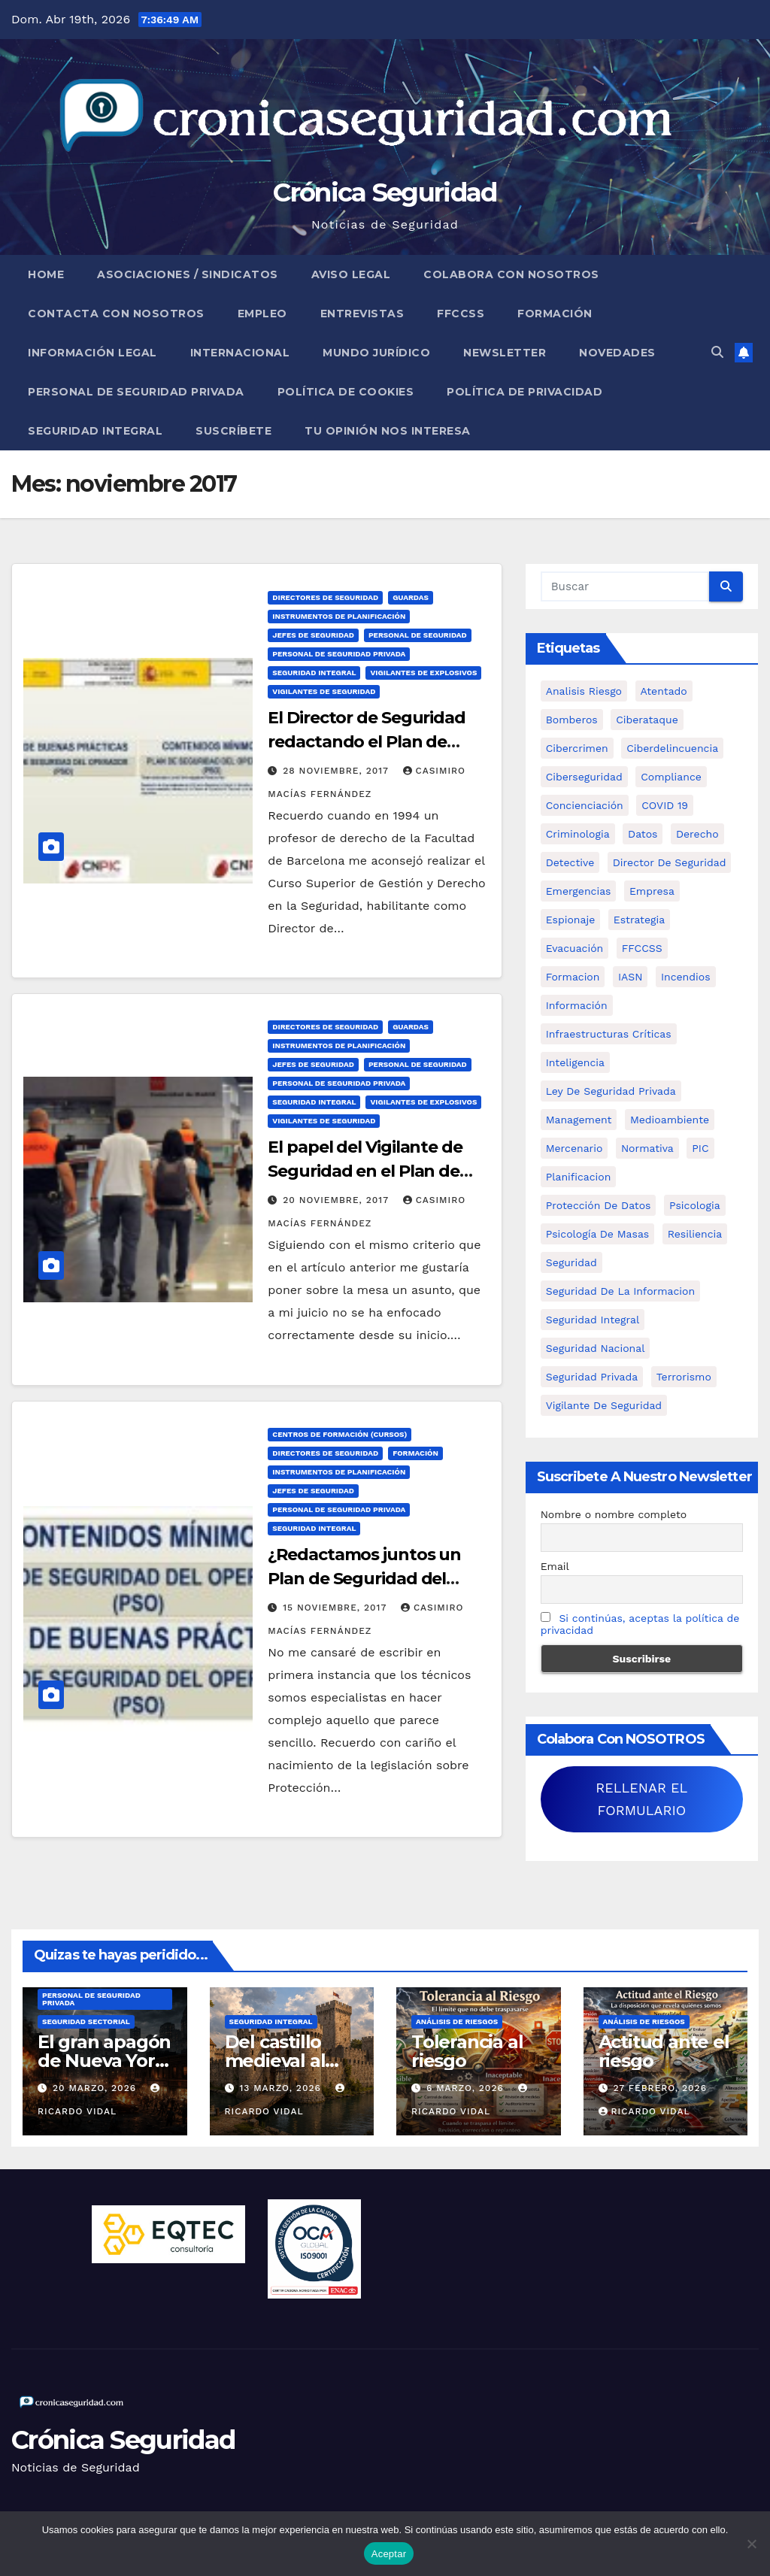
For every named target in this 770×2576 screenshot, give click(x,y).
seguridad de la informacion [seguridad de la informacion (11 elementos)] (620, 1291)
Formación (555, 313)
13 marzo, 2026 (281, 2088)
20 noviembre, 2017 (337, 1200)
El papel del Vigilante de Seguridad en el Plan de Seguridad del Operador (365, 1171)
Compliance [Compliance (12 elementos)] (671, 777)
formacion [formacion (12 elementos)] (573, 977)
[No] (751, 2543)
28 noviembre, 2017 (337, 770)
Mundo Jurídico (376, 352)
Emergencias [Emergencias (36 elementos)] (578, 891)
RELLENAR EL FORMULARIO (641, 1799)
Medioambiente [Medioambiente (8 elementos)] (669, 1120)
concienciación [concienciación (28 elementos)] (584, 805)
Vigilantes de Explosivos (423, 672)
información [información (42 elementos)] (577, 1005)
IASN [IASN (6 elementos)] (630, 977)
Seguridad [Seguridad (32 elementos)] (571, 1262)
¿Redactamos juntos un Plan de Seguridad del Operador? (364, 1578)
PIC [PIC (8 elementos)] (700, 1148)
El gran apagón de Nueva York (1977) (104, 2060)
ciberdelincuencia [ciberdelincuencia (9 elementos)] (672, 748)
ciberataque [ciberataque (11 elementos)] (647, 720)
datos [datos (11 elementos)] (642, 834)
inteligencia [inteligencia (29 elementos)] (575, 1062)
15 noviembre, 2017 (336, 1607)
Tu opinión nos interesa (388, 431)
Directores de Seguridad (325, 597)
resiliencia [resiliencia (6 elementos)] (695, 1234)
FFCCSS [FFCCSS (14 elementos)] (642, 948)
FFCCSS (460, 313)
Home (46, 274)
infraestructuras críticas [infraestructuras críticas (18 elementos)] (608, 1034)
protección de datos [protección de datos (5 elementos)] (598, 1205)
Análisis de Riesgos (457, 2021)
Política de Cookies (345, 392)
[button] (717, 352)
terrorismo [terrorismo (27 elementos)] (683, 1377)
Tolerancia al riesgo (467, 2051)
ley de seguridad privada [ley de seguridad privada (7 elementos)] (611, 1091)
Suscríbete (233, 431)
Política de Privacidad (524, 392)
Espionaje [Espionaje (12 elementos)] (571, 920)
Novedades (617, 352)
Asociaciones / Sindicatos (187, 274)
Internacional (240, 352)
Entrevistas (362, 313)
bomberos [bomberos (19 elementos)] (572, 720)
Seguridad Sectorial (86, 2021)
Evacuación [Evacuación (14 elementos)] (575, 948)
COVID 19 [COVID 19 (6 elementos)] (664, 805)
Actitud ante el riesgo (664, 2051)
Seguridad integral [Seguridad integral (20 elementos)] (593, 1320)
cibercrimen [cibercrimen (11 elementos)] (577, 748)
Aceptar (389, 2553)
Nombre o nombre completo (614, 1514)
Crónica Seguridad (384, 192)
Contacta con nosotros (116, 313)
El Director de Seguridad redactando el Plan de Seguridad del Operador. (367, 742)
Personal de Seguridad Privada (136, 392)
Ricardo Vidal (644, 2111)
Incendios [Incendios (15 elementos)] (686, 977)
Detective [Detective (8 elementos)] (570, 862)
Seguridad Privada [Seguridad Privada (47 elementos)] (592, 1377)
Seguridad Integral (95, 431)
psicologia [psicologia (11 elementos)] (694, 1205)
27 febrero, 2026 (660, 2088)
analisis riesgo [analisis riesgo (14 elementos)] (584, 691)
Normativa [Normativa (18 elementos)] (647, 1148)
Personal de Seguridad (417, 635)
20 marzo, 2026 (96, 2088)
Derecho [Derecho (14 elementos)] (697, 834)
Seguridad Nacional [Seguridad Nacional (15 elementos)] (595, 1348)
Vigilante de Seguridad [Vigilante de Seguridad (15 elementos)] (604, 1405)
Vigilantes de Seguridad (323, 691)
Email (555, 1566)
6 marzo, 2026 (467, 2088)
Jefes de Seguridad (313, 635)
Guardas (411, 597)
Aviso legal (351, 274)
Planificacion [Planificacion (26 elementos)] (578, 1177)
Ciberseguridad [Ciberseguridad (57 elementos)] (584, 777)
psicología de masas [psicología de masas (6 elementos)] (598, 1234)
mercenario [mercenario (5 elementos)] (574, 1148)
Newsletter (504, 352)
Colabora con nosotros (511, 274)
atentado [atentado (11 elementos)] (664, 691)
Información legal (92, 352)
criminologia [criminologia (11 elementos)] (578, 834)
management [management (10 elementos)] (579, 1120)
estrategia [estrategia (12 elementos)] (639, 920)
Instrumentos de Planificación (338, 616)
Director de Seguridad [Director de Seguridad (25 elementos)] (669, 862)
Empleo (262, 313)
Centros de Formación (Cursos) (339, 1434)
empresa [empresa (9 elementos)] (652, 891)
